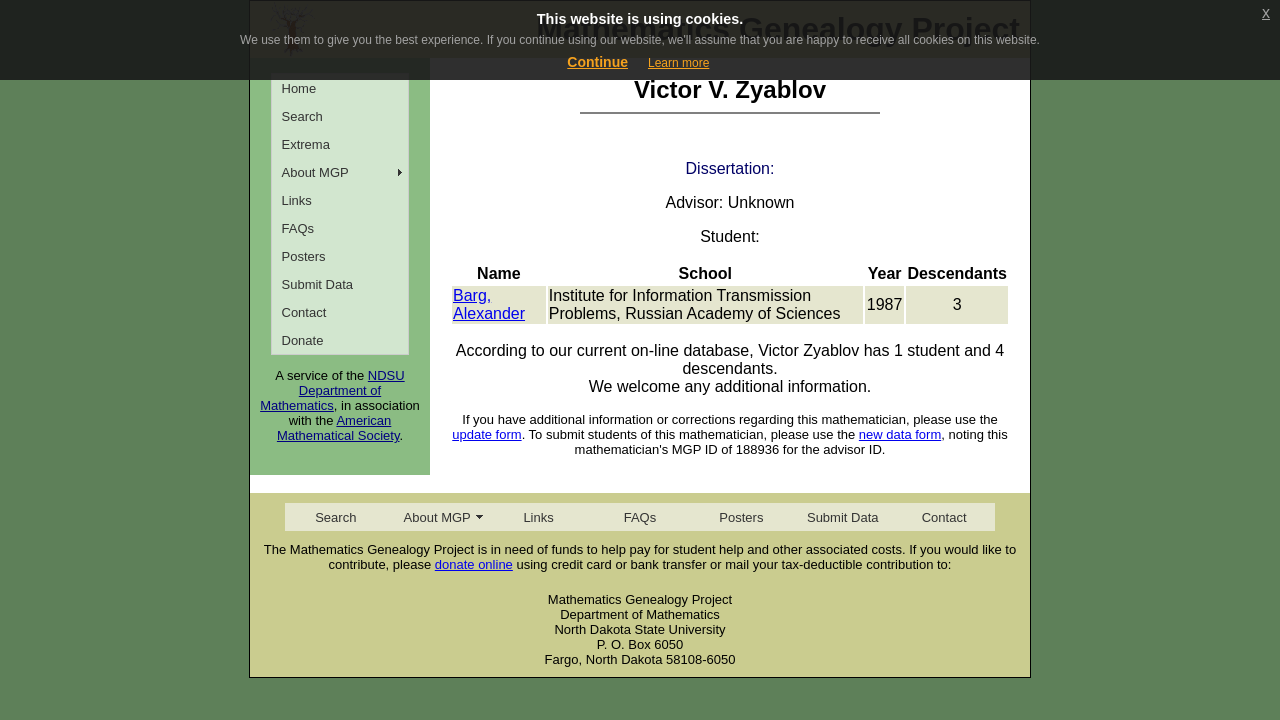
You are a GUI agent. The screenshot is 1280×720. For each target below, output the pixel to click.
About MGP (315, 172)
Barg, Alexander (489, 304)
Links (297, 200)
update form (486, 434)
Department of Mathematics (320, 398)
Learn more (678, 63)
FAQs (298, 228)
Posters (304, 256)
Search (302, 116)
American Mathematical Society (338, 428)
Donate (303, 340)
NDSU (386, 375)
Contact (304, 312)
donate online (474, 564)
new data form (900, 434)
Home (299, 88)
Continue (597, 62)
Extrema (306, 144)
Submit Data (318, 284)
